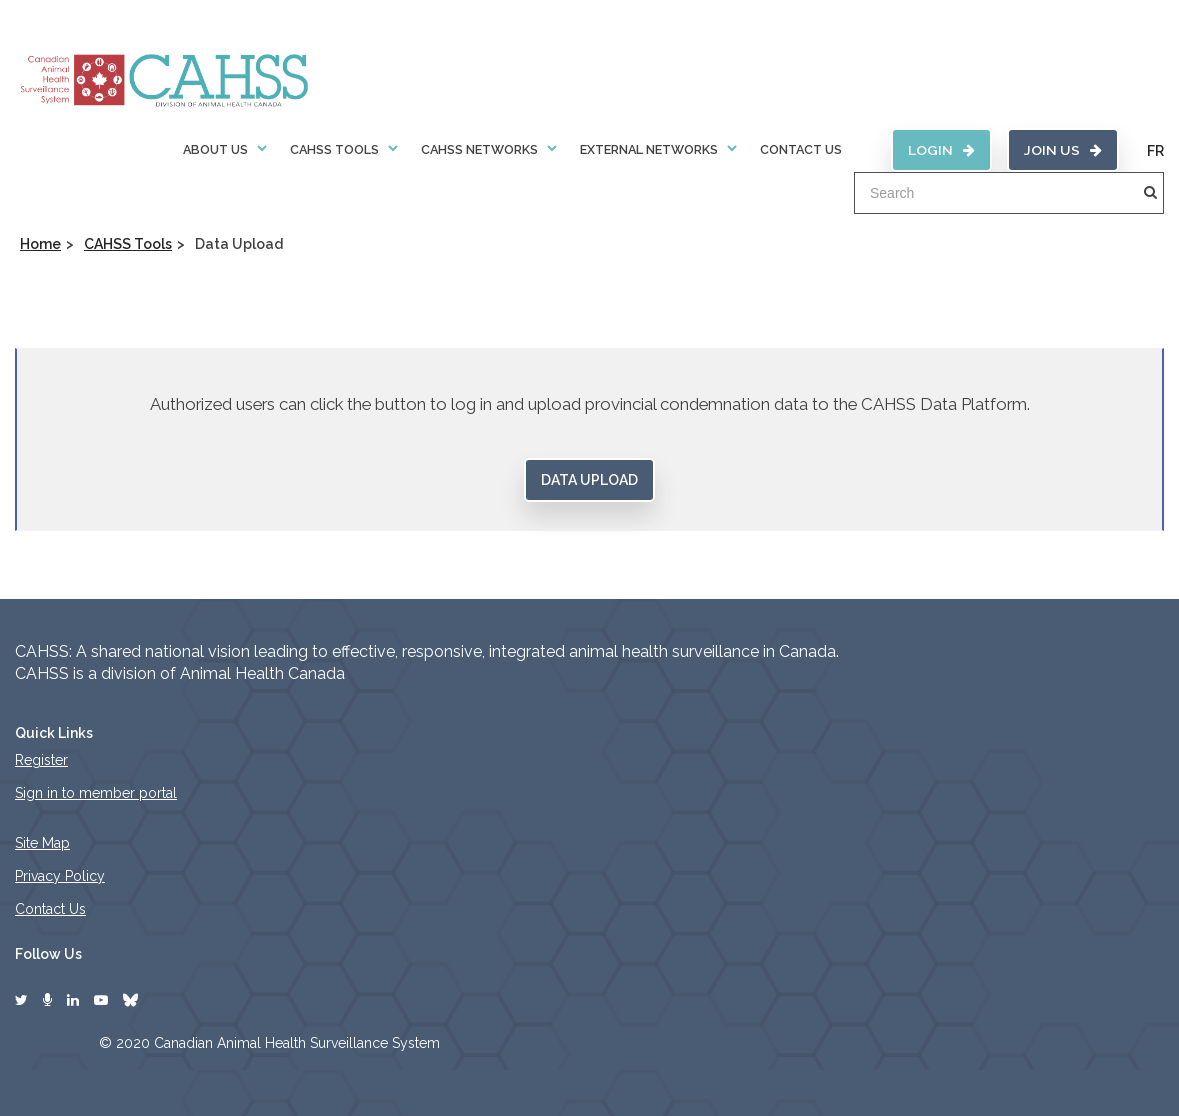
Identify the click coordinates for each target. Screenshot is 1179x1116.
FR (1155, 151)
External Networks (649, 149)
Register (41, 760)
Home (40, 244)
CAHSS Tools (334, 149)
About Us (215, 149)
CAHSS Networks (479, 149)
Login (941, 150)
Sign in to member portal (96, 793)
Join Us (1063, 150)
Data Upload (589, 480)
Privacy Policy (60, 876)
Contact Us (801, 149)
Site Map (42, 843)
